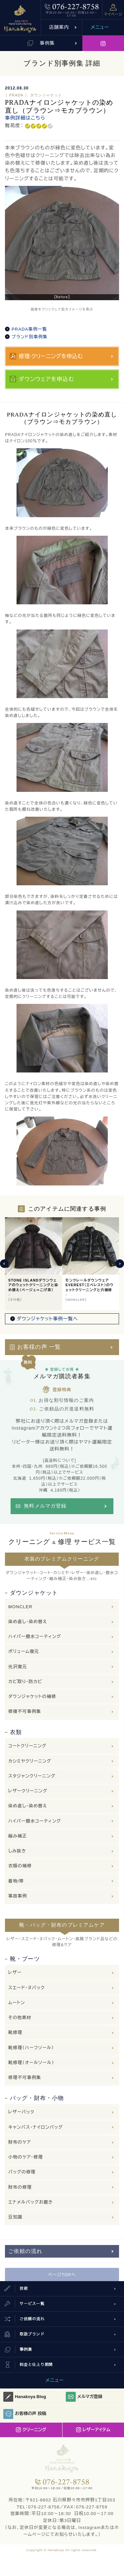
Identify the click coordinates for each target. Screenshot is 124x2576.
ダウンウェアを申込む (46, 379)
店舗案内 (59, 27)
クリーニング (31, 2430)
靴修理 (15, 2032)
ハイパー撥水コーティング (34, 1636)
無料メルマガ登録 (45, 1505)
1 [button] (52, 303)
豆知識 (15, 2217)
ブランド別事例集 (30, 336)
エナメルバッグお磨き (30, 2202)
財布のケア (19, 2142)
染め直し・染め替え (27, 1621)
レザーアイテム (93, 2430)
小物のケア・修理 (25, 2157)
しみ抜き (17, 1850)
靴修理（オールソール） (31, 2062)
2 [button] (59, 303)
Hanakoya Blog (24, 2397)
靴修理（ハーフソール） (31, 2047)
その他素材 (19, 2017)
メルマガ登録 (84, 2397)
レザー (14, 1972)
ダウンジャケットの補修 (32, 1696)
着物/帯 (16, 1881)
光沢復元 (17, 1666)
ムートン (16, 2002)
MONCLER (20, 1606)
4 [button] (72, 303)
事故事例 (17, 1895)
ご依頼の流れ (25, 2251)
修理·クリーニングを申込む (51, 356)
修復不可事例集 (24, 1711)
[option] (62, 243)
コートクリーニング (27, 1745)
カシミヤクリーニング (29, 1761)
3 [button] (65, 303)
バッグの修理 (22, 2171)
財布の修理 (20, 2187)
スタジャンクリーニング (32, 1776)
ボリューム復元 (23, 1651)
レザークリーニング (27, 1790)
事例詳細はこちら (25, 118)
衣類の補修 (20, 1865)
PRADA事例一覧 (29, 329)
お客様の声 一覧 (39, 1347)
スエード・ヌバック (26, 1987)
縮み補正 (17, 1836)
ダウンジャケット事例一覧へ (47, 1318)
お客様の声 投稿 (24, 2414)
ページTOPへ (62, 2274)
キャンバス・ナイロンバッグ (35, 2127)
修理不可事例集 (24, 2077)
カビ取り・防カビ (25, 1681)
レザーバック (21, 2112)
